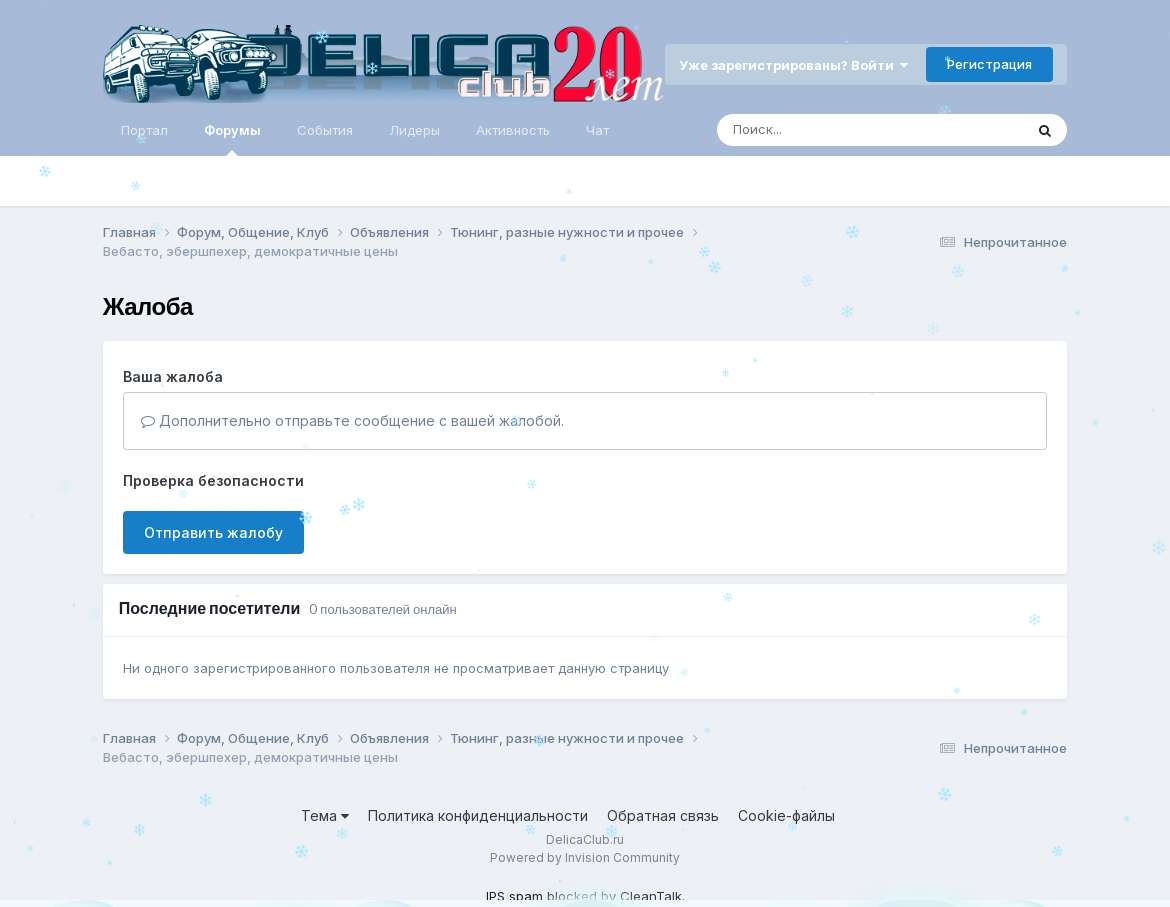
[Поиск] (832, 130)
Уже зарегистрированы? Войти (793, 65)
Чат (597, 130)
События (325, 130)
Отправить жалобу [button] (213, 532)
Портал (144, 130)
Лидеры (414, 130)
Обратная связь (663, 815)
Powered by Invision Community (585, 857)
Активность (513, 130)
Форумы (232, 139)
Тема (325, 815)
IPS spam (514, 896)
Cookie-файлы (786, 815)
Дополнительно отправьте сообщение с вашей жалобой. (352, 420)
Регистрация (989, 64)
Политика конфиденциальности (478, 815)
